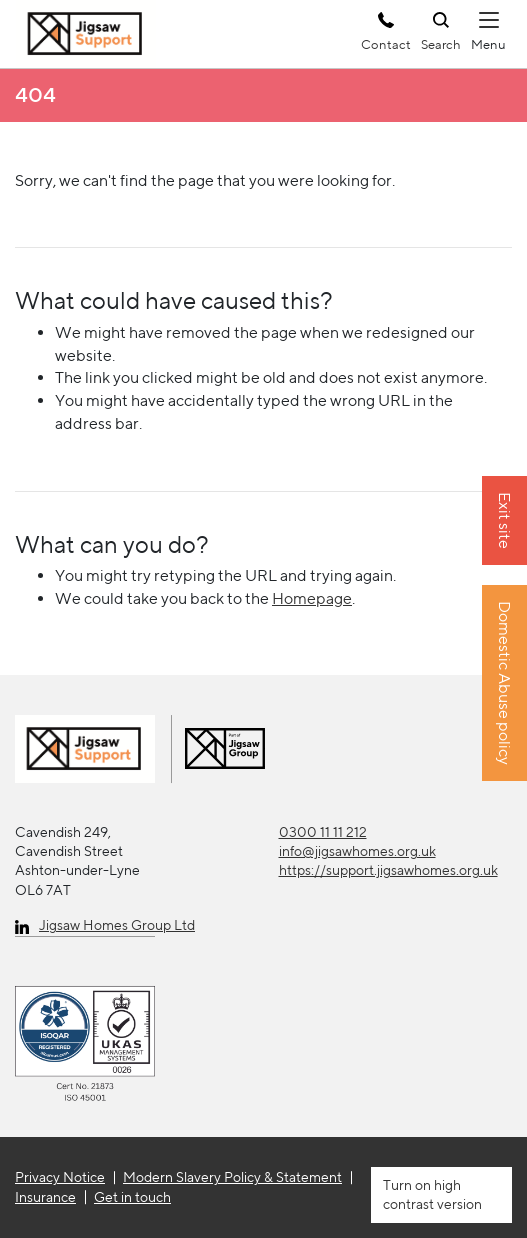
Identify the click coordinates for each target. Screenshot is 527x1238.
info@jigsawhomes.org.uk (357, 851)
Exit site (504, 521)
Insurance (45, 1197)
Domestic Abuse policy (504, 684)
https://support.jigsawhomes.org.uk (388, 870)
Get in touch (132, 1197)
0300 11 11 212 (323, 832)
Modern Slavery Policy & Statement (232, 1177)
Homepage (312, 598)
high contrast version (432, 1194)
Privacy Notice (60, 1177)
